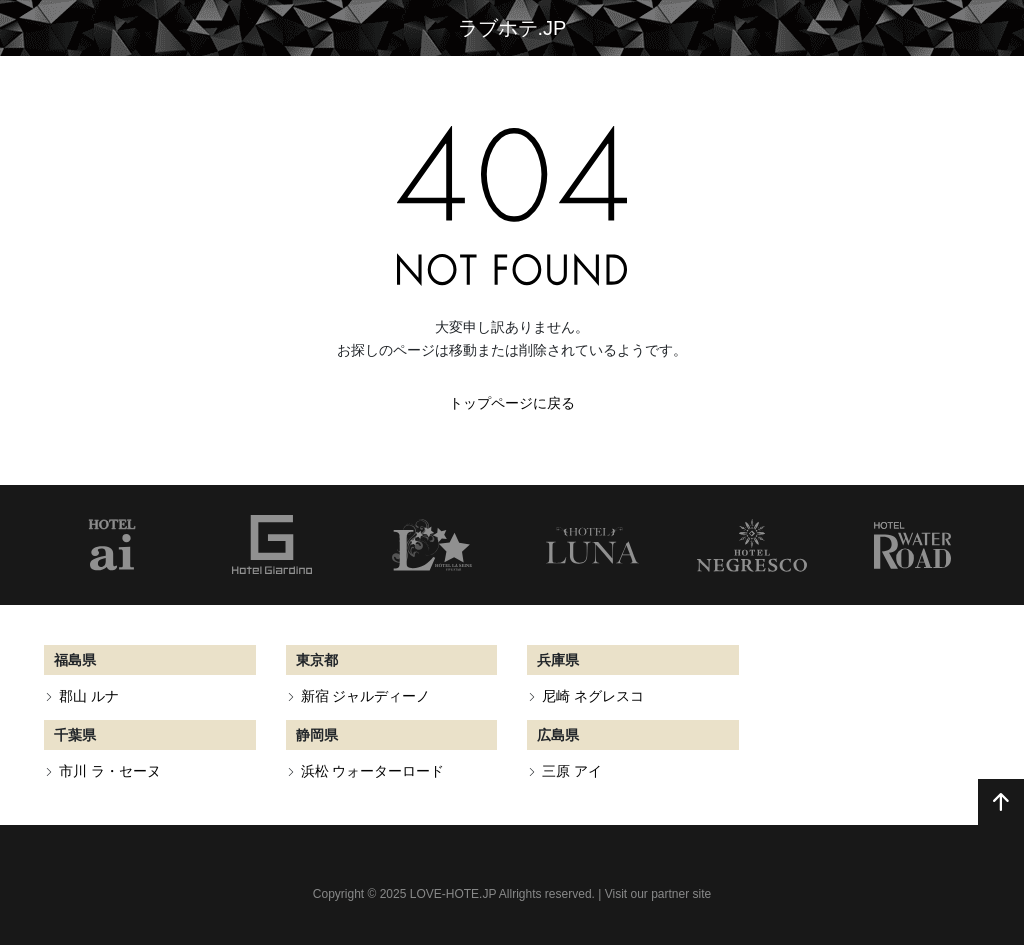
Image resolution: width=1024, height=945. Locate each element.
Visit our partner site (658, 894)
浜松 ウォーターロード (373, 771)
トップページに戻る (512, 403)
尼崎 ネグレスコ (593, 696)
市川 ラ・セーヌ (110, 771)
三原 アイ (572, 771)
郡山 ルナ (89, 696)
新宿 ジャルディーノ (366, 696)
